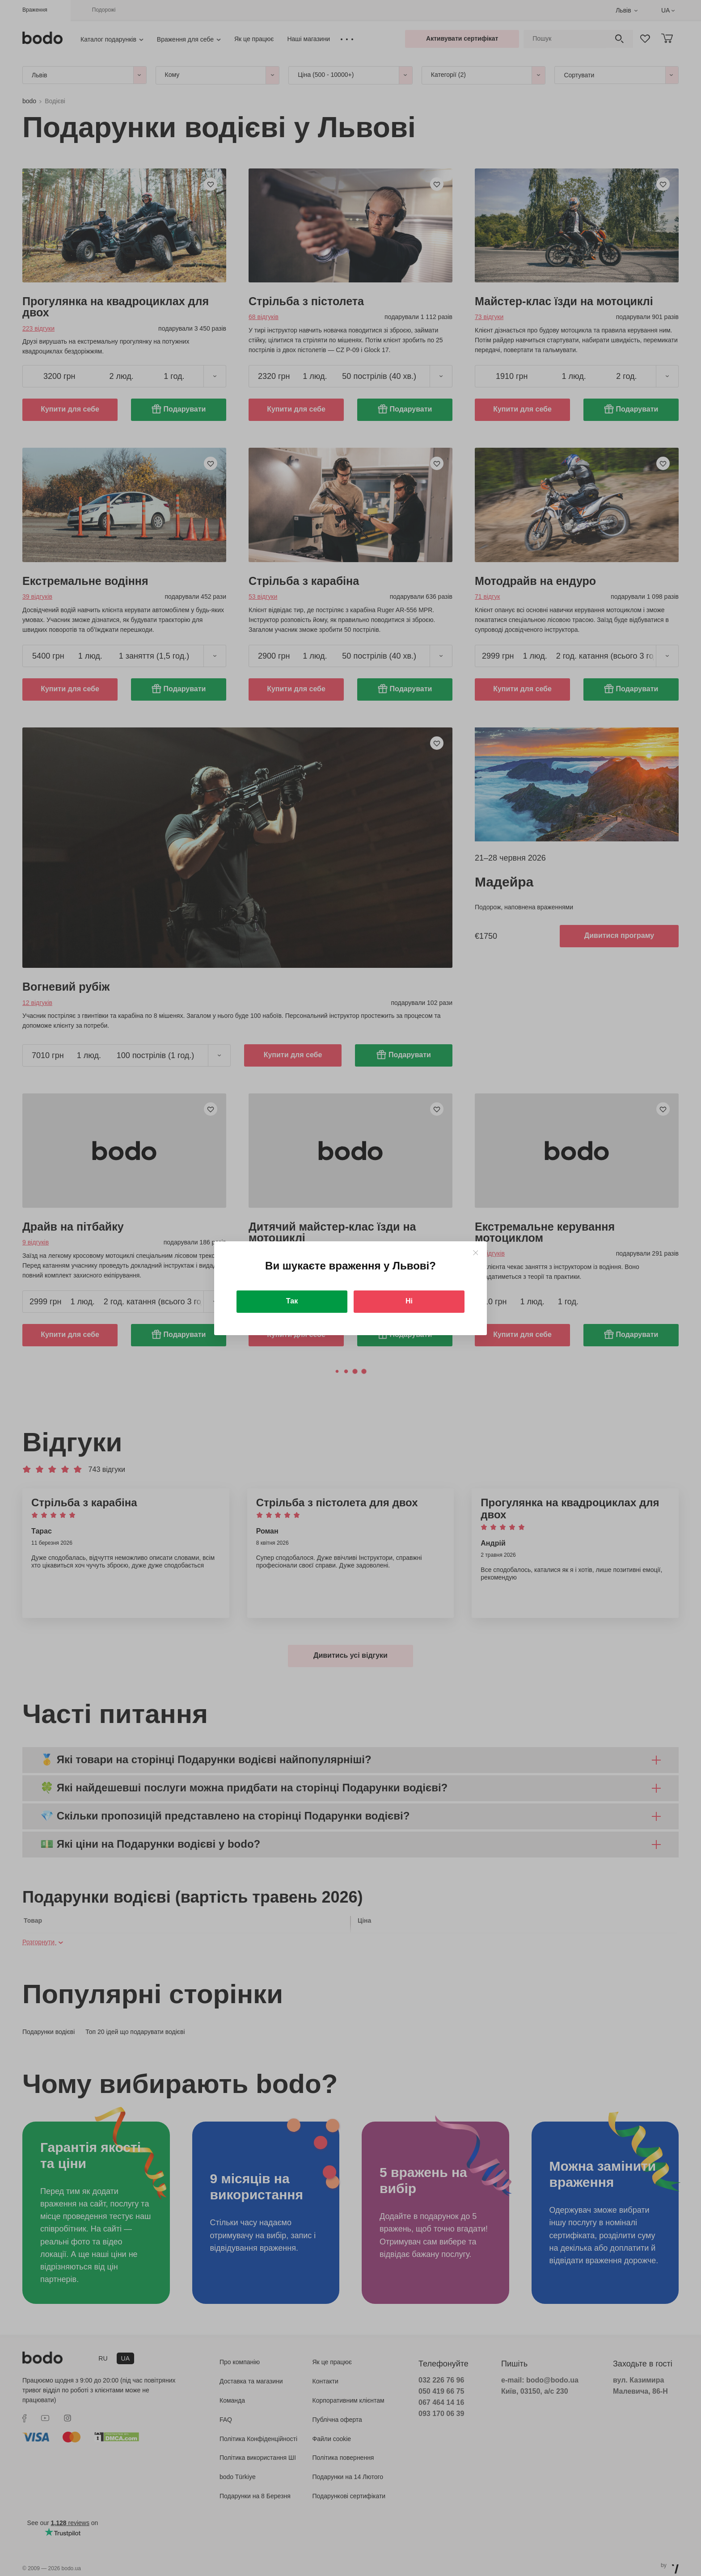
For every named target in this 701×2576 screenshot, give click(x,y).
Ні (409, 1301)
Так (292, 1301)
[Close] (475, 1252)
